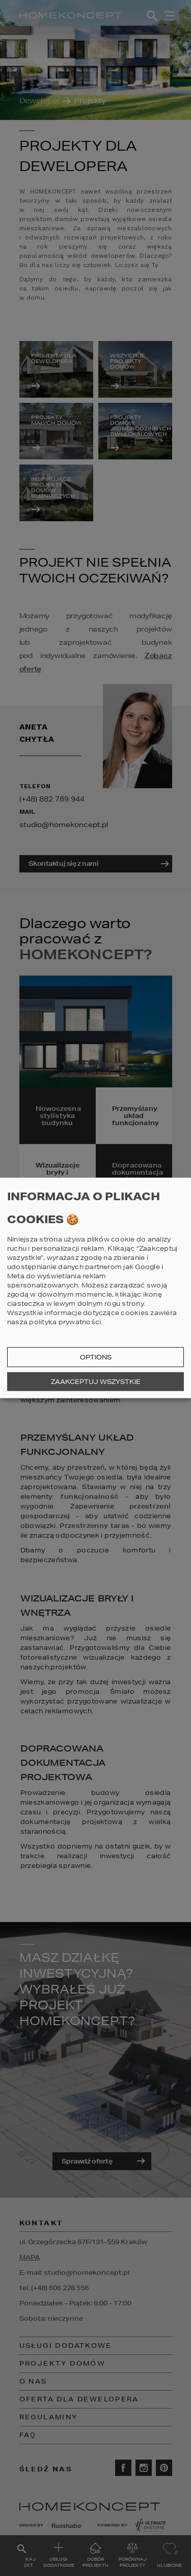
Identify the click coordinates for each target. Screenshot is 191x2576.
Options (96, 1357)
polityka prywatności (65, 1322)
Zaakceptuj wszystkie (96, 1381)
